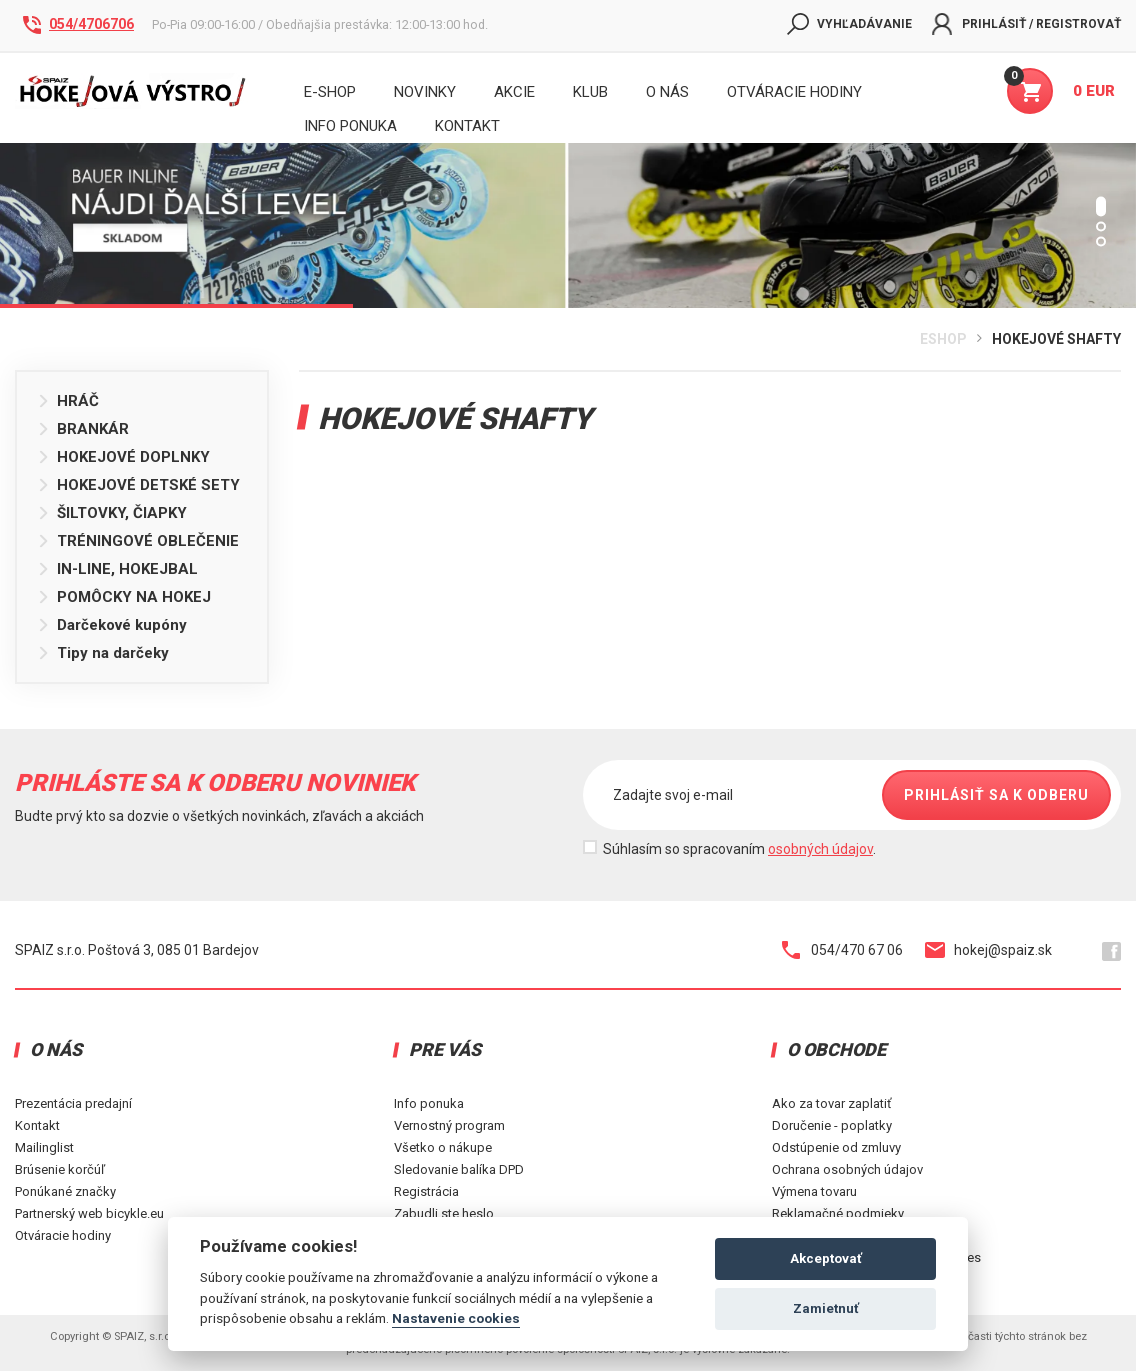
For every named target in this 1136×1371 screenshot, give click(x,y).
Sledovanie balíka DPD (459, 1169)
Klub (590, 92)
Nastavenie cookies (456, 1318)
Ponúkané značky (65, 1191)
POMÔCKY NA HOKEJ (124, 597)
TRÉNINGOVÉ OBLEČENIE (138, 541)
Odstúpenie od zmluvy (836, 1147)
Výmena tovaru (814, 1191)
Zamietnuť (826, 1308)
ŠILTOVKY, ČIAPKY (112, 513)
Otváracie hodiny (794, 92)
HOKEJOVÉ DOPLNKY (123, 457)
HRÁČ (68, 401)
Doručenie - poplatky (832, 1125)
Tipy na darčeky (103, 653)
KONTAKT (467, 126)
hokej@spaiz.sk (988, 950)
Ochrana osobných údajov (847, 1169)
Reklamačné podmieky (838, 1213)
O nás (667, 92)
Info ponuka (429, 1103)
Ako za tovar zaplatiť (832, 1103)
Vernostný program (449, 1125)
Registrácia (426, 1191)
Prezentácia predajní (73, 1103)
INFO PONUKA (350, 126)
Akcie (514, 92)
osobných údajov (820, 849)
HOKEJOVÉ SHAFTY (1056, 339)
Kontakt (37, 1125)
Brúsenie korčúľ (60, 1169)
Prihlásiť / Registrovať (1026, 24)
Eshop (943, 339)
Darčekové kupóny (112, 625)
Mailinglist (44, 1147)
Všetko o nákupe (443, 1147)
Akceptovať (826, 1258)
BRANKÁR (83, 429)
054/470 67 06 (842, 950)
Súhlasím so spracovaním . (739, 849)
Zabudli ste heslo (444, 1213)
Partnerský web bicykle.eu (89, 1213)
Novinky (425, 92)
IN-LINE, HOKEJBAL (117, 569)
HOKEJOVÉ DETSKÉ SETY (138, 485)
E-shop (330, 92)
